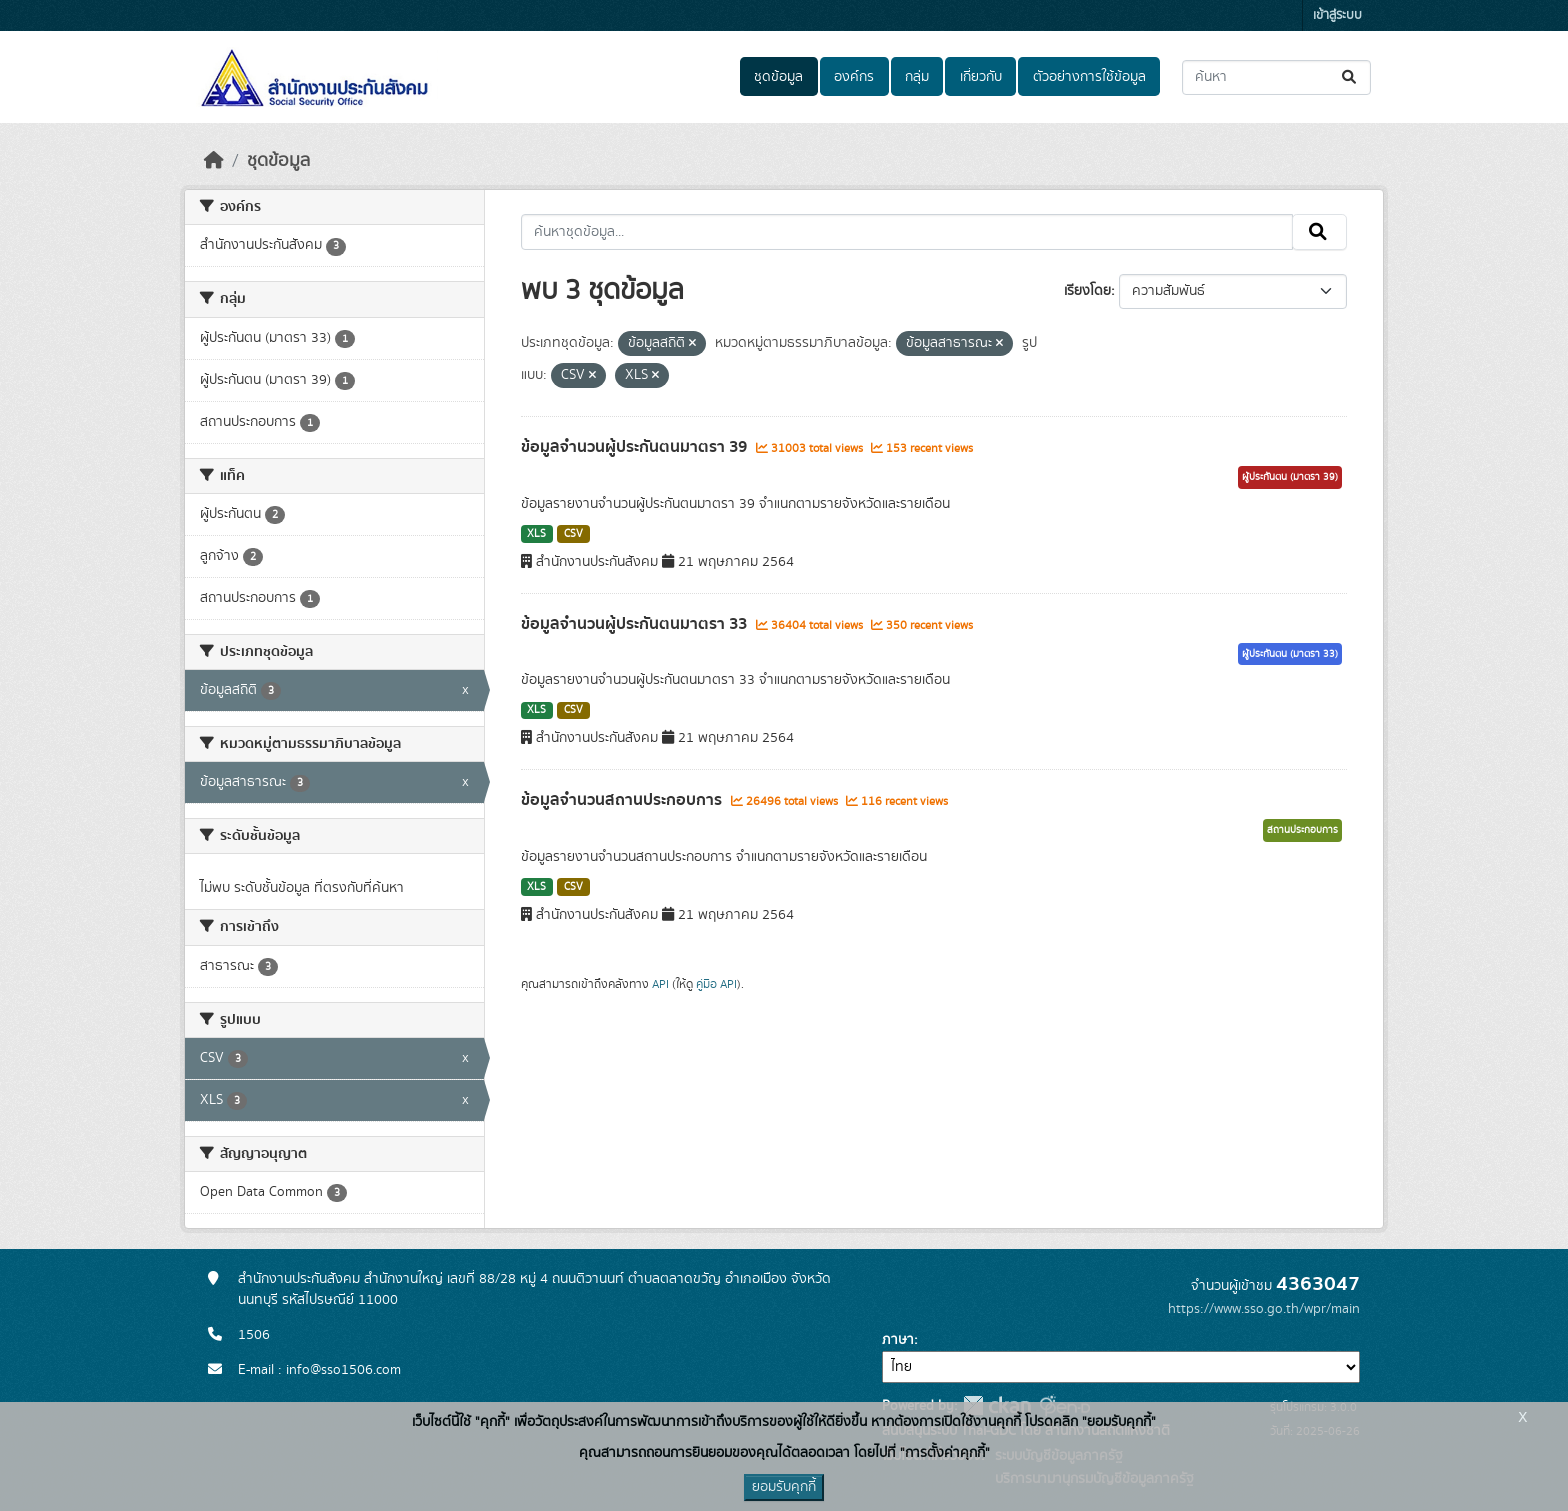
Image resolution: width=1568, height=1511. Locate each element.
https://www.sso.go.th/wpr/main (1264, 1309)
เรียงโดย (1087, 291)
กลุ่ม (917, 77)
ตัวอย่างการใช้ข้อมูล (1089, 77)
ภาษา (898, 1340)
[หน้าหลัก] (214, 161)
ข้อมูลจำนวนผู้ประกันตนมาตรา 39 (636, 447)
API (660, 984)
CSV (573, 534)
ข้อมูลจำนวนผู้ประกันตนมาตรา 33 (636, 624)
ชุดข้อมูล (778, 77)
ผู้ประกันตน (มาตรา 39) (1290, 477)
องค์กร (854, 77)
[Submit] (1350, 77)
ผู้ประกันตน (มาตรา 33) (1290, 654)
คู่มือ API (716, 984)
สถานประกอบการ (1302, 830)
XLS (536, 534)
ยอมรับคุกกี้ (784, 1487)
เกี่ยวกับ (981, 77)
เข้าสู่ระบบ (1337, 15)
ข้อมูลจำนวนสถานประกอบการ (623, 800)
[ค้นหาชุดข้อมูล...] (1276, 77)
